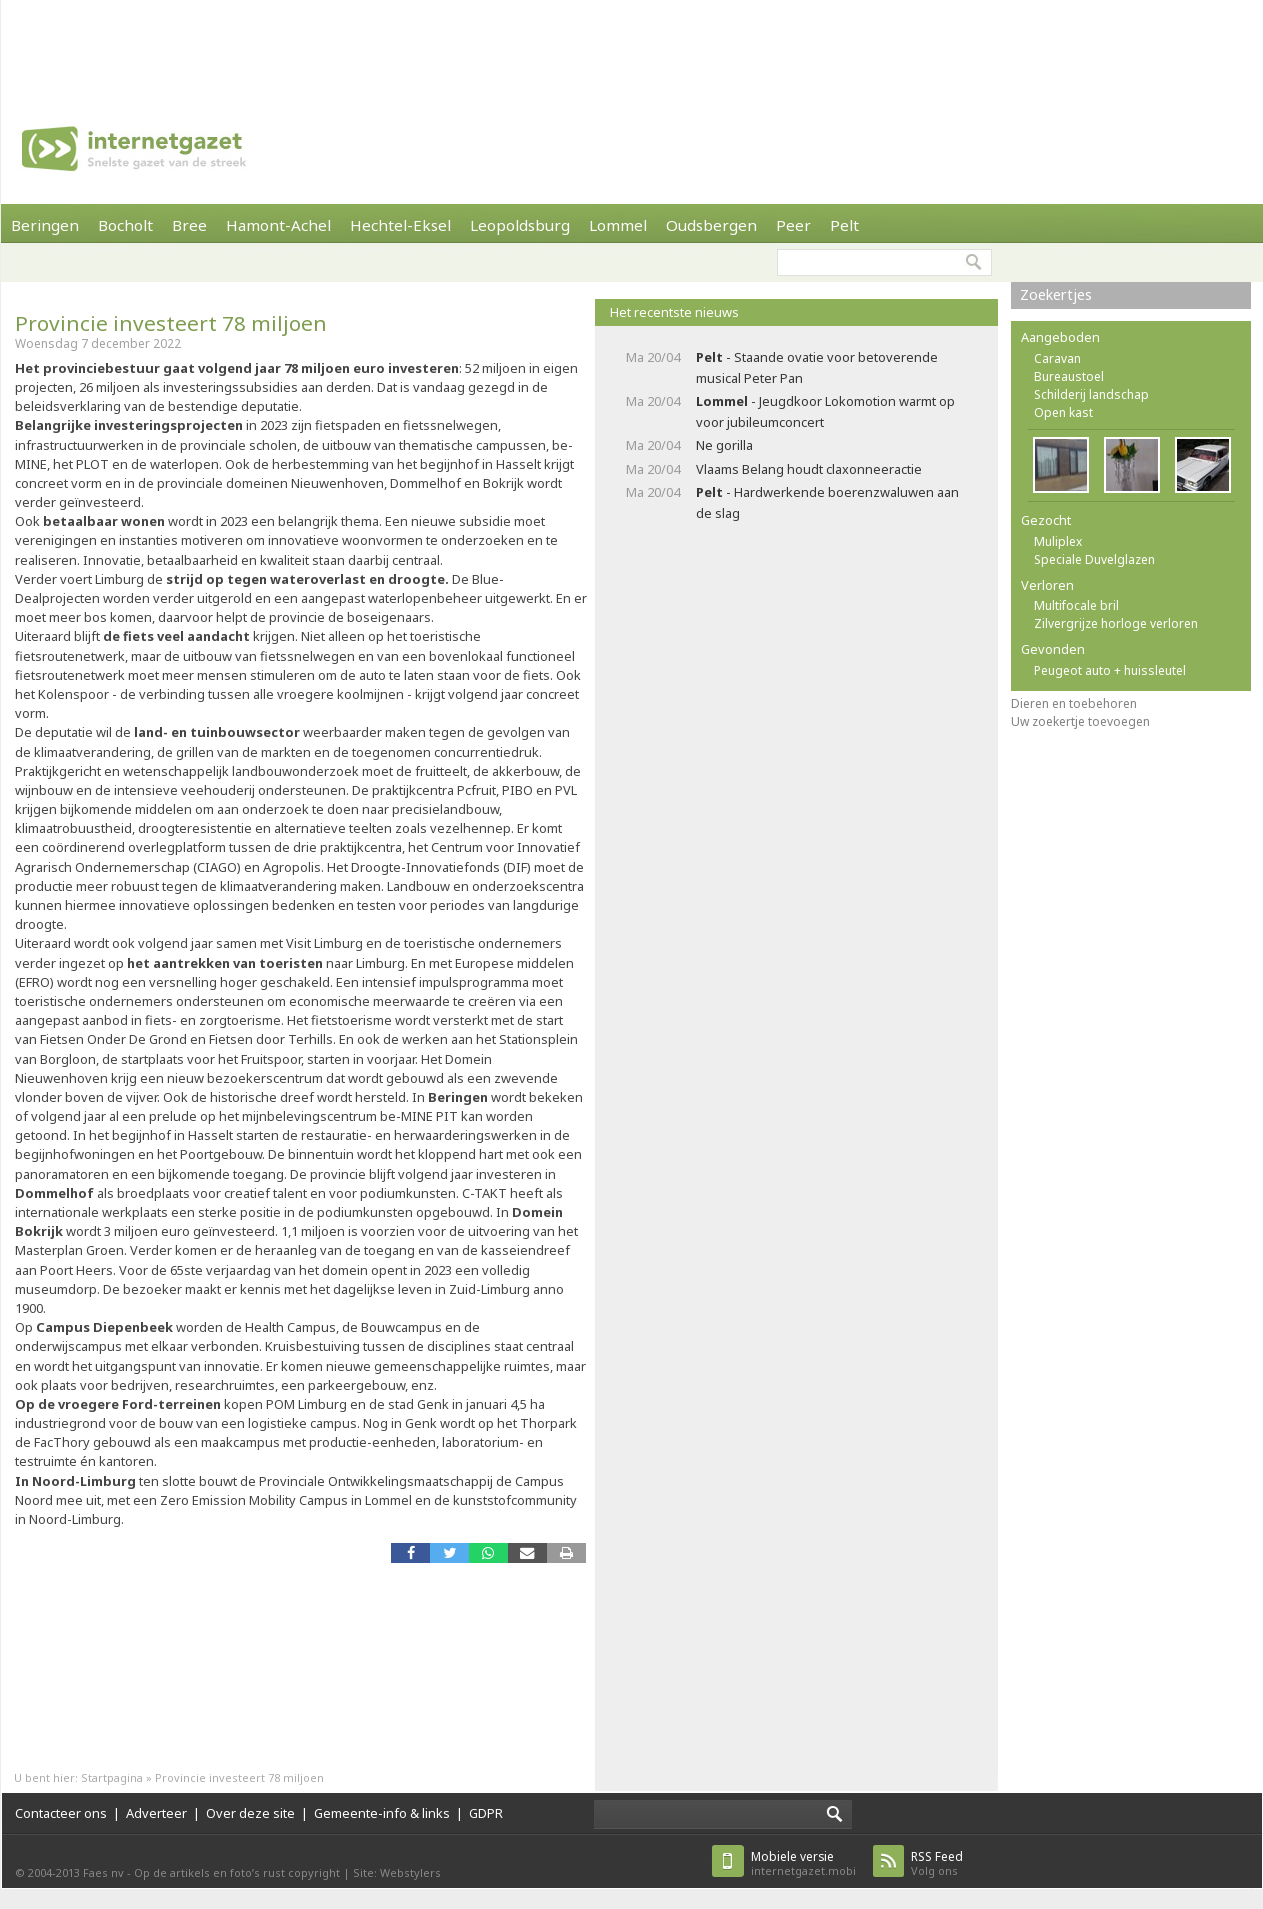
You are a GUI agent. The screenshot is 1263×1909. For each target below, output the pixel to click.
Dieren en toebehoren (1074, 703)
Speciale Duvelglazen (1094, 559)
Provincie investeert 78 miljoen (171, 323)
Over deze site (250, 1813)
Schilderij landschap (1091, 394)
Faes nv (103, 1872)
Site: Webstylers (397, 1872)
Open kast (1063, 412)
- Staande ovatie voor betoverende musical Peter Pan (817, 367)
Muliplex (1058, 541)
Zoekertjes (1056, 294)
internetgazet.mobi (803, 1863)
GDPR (486, 1813)
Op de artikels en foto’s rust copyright (237, 1872)
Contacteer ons (61, 1813)
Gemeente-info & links (382, 1813)
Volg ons (937, 1863)
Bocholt (125, 225)
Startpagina (112, 1777)
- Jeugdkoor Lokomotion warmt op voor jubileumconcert (825, 411)
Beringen (45, 225)
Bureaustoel (1069, 376)
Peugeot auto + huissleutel (1110, 670)
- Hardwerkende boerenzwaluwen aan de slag (827, 502)
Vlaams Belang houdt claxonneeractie (809, 469)
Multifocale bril (1076, 605)
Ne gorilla (724, 445)
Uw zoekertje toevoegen (1080, 721)
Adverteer (156, 1813)
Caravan (1057, 358)
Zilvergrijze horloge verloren (1116, 623)
